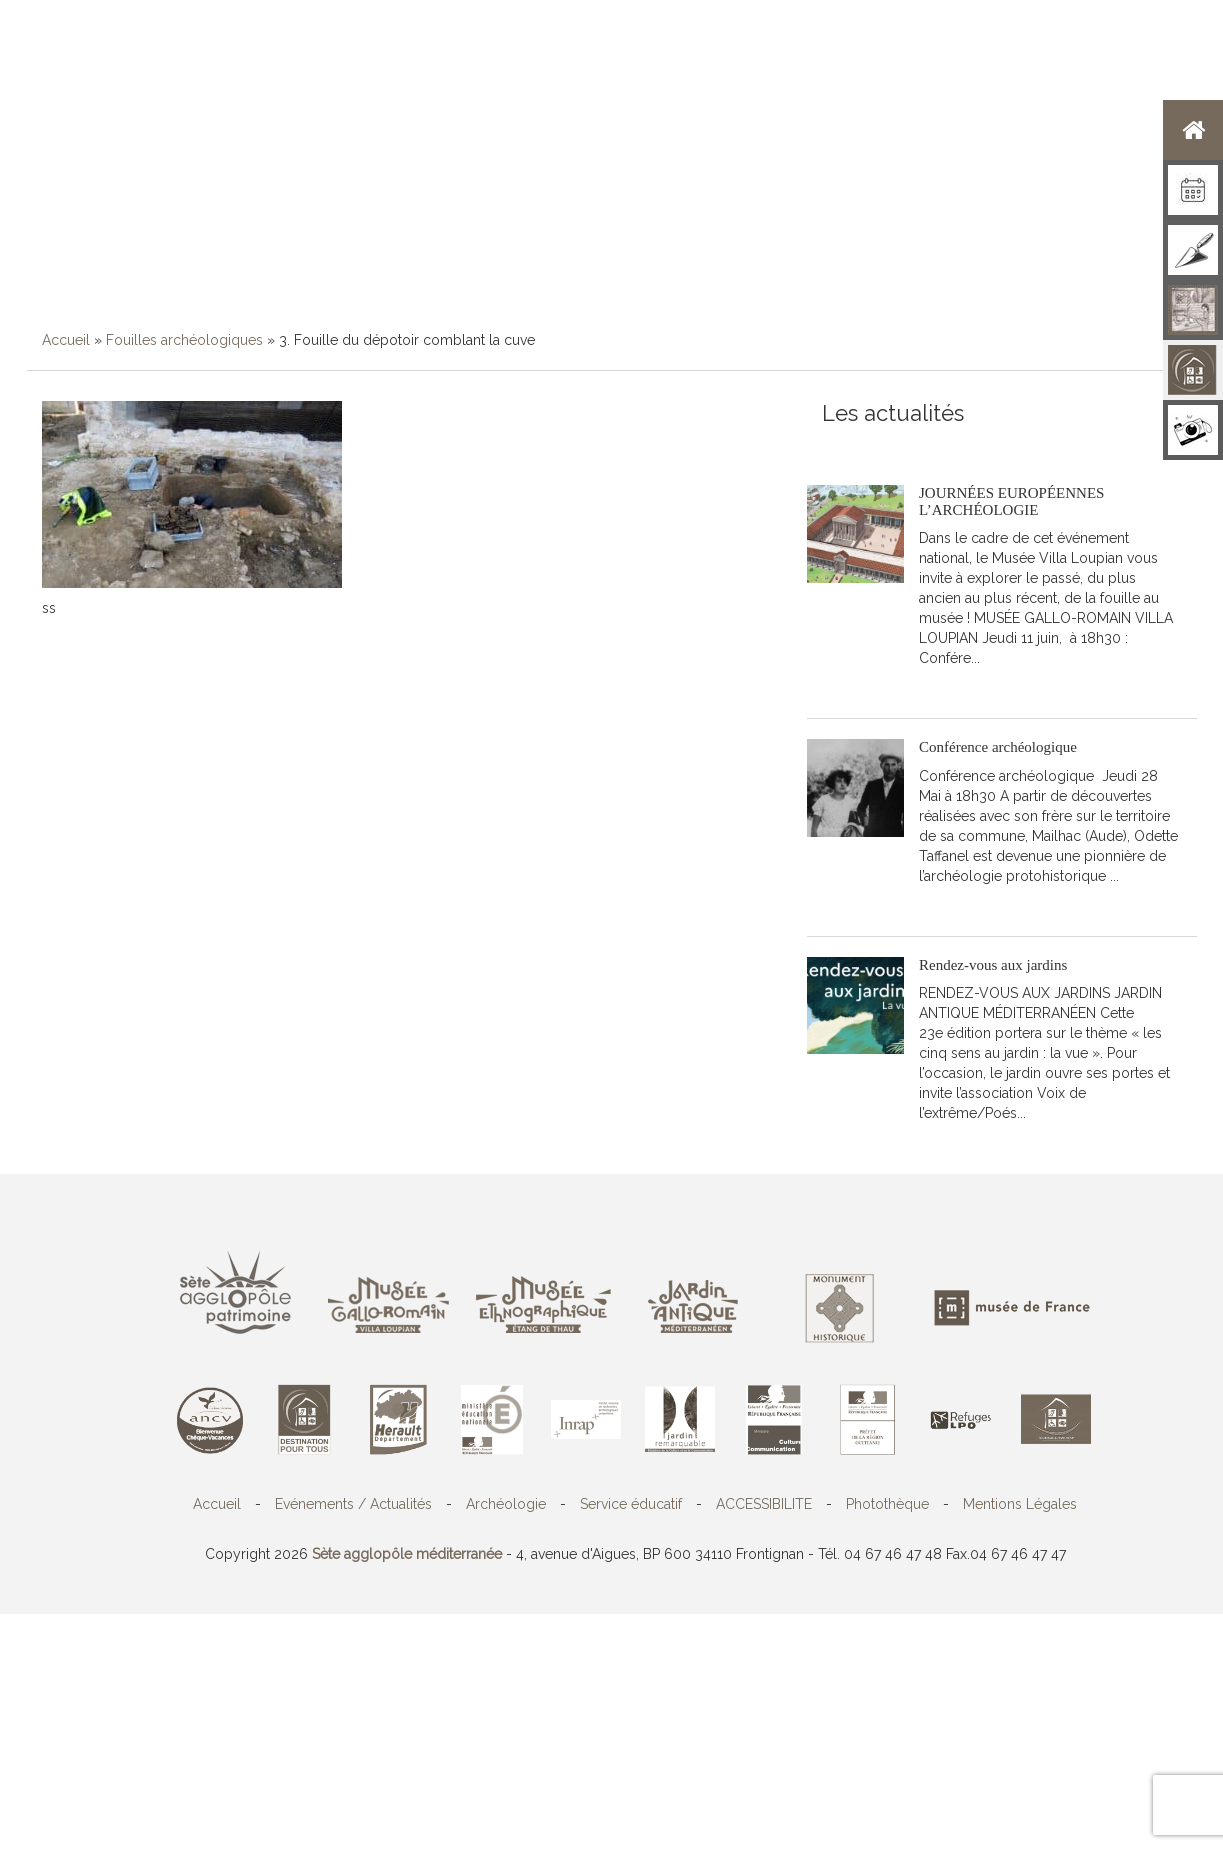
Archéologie (506, 1504)
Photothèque (887, 1504)
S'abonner (854, 445)
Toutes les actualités (966, 445)
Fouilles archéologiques (184, 340)
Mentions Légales (1020, 1504)
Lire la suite (972, 688)
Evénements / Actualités (353, 1504)
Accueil (66, 340)
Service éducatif (631, 1504)
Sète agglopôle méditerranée (407, 1554)
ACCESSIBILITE (764, 1504)
